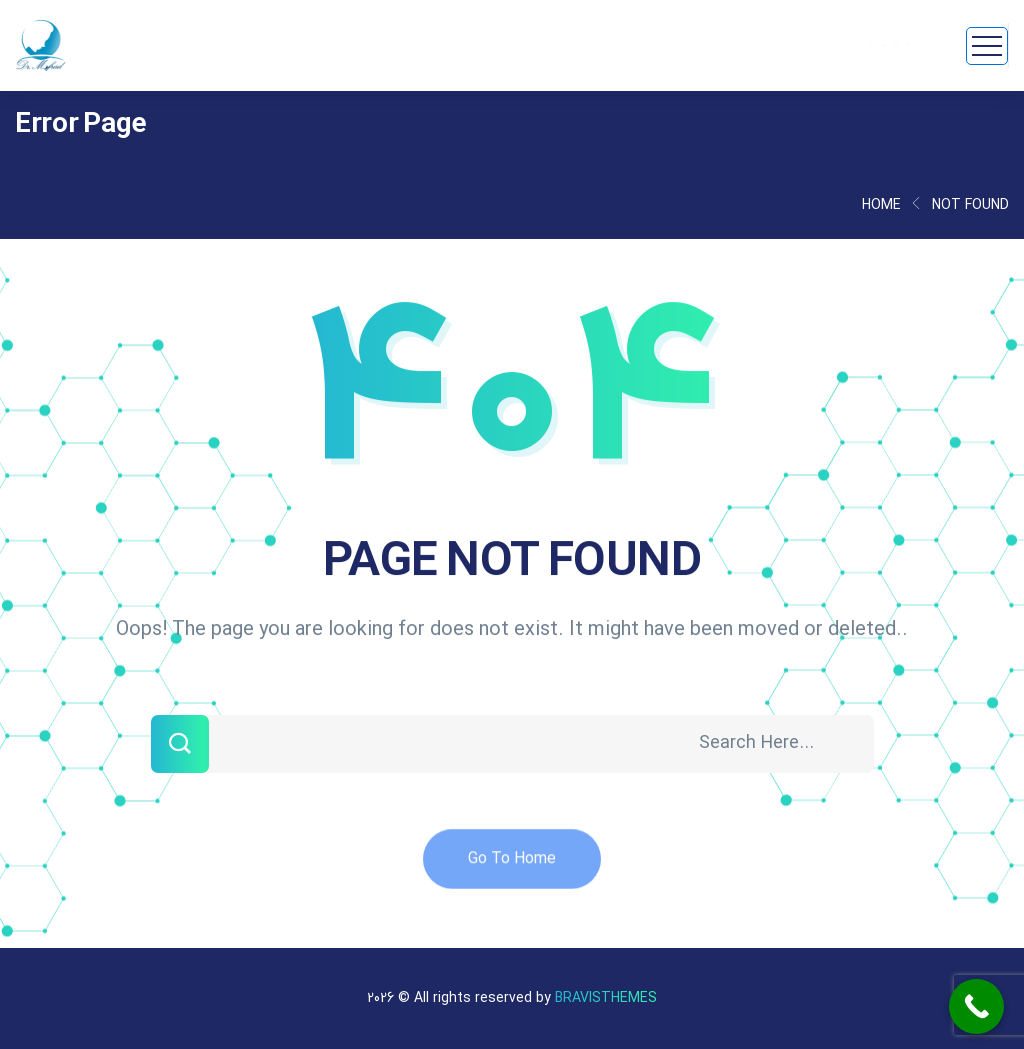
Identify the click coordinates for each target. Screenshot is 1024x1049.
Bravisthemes (606, 998)
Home (881, 205)
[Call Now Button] (976, 1006)
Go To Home (512, 868)
